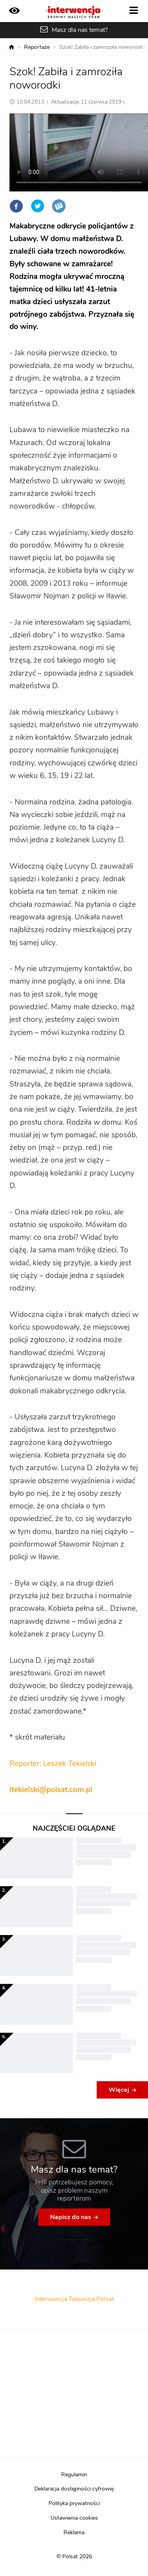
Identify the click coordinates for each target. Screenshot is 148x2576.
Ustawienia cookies (74, 2518)
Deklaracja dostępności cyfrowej (74, 2489)
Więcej (119, 2090)
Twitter (37, 206)
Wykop (59, 206)
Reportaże (37, 47)
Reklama (74, 2532)
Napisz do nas (70, 2217)
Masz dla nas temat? (80, 30)
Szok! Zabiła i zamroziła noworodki (102, 47)
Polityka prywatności (74, 2503)
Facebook (16, 206)
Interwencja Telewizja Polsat (74, 2299)
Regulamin (74, 2475)
